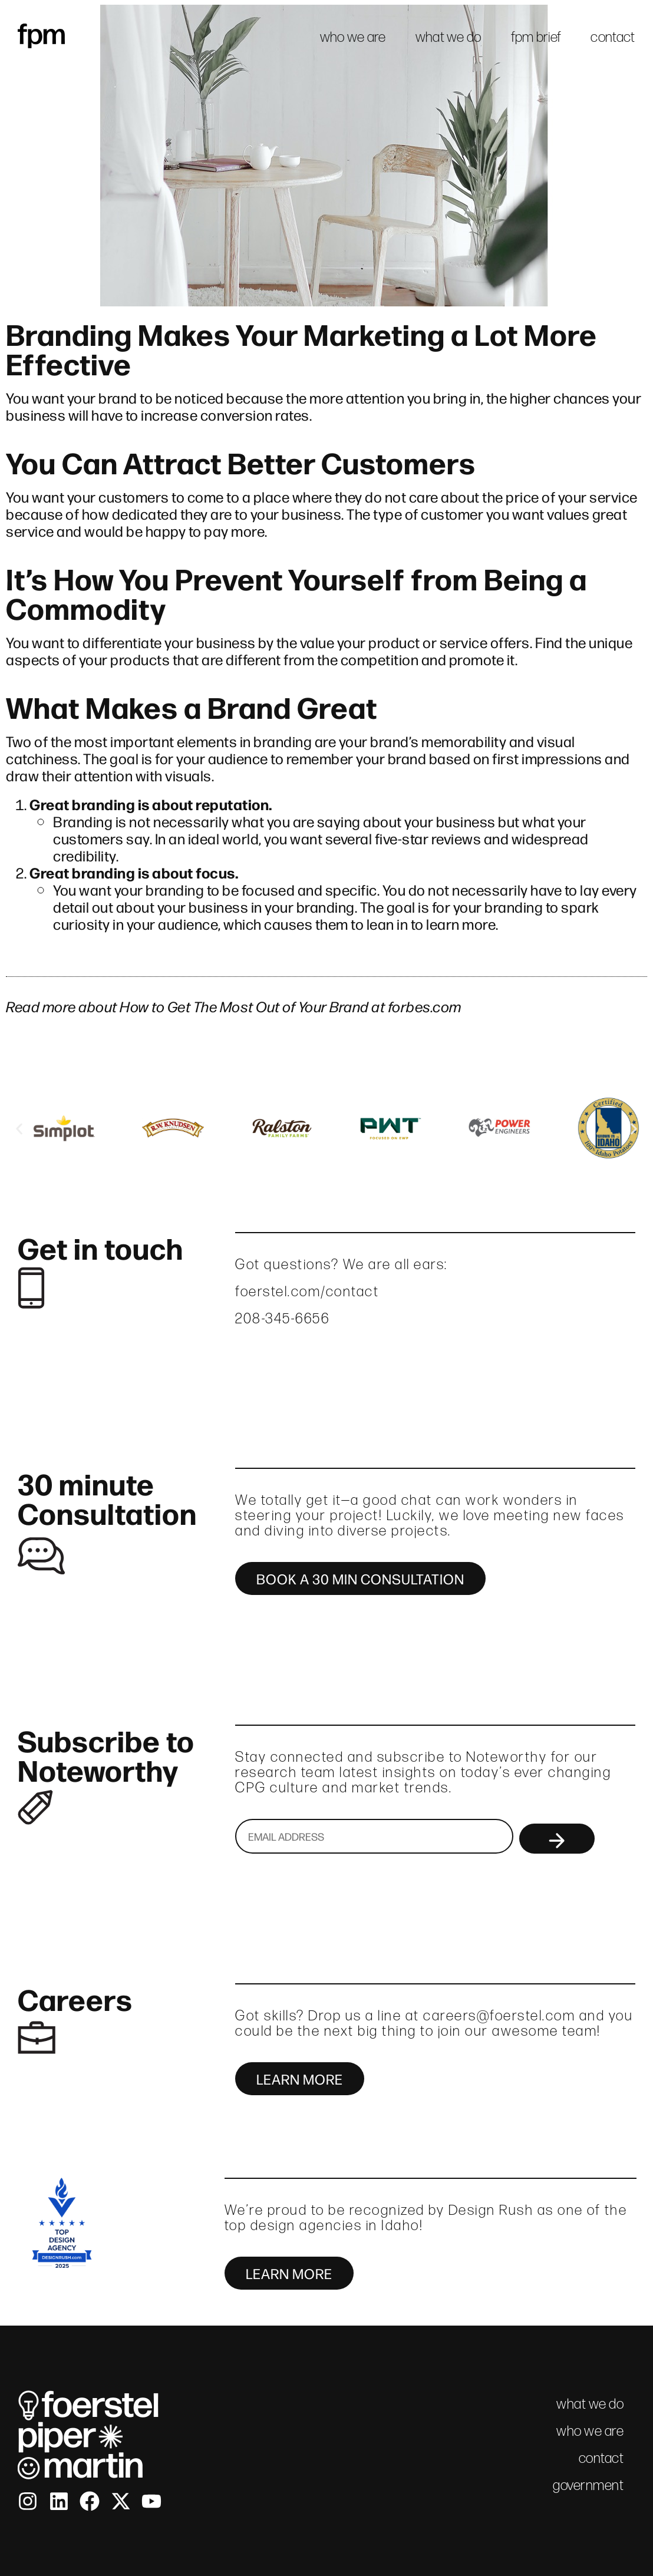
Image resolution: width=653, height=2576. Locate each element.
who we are (353, 36)
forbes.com (424, 1005)
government (588, 2485)
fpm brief (536, 36)
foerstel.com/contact (307, 1291)
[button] (19, 1129)
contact (613, 36)
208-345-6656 (282, 1318)
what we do (448, 36)
